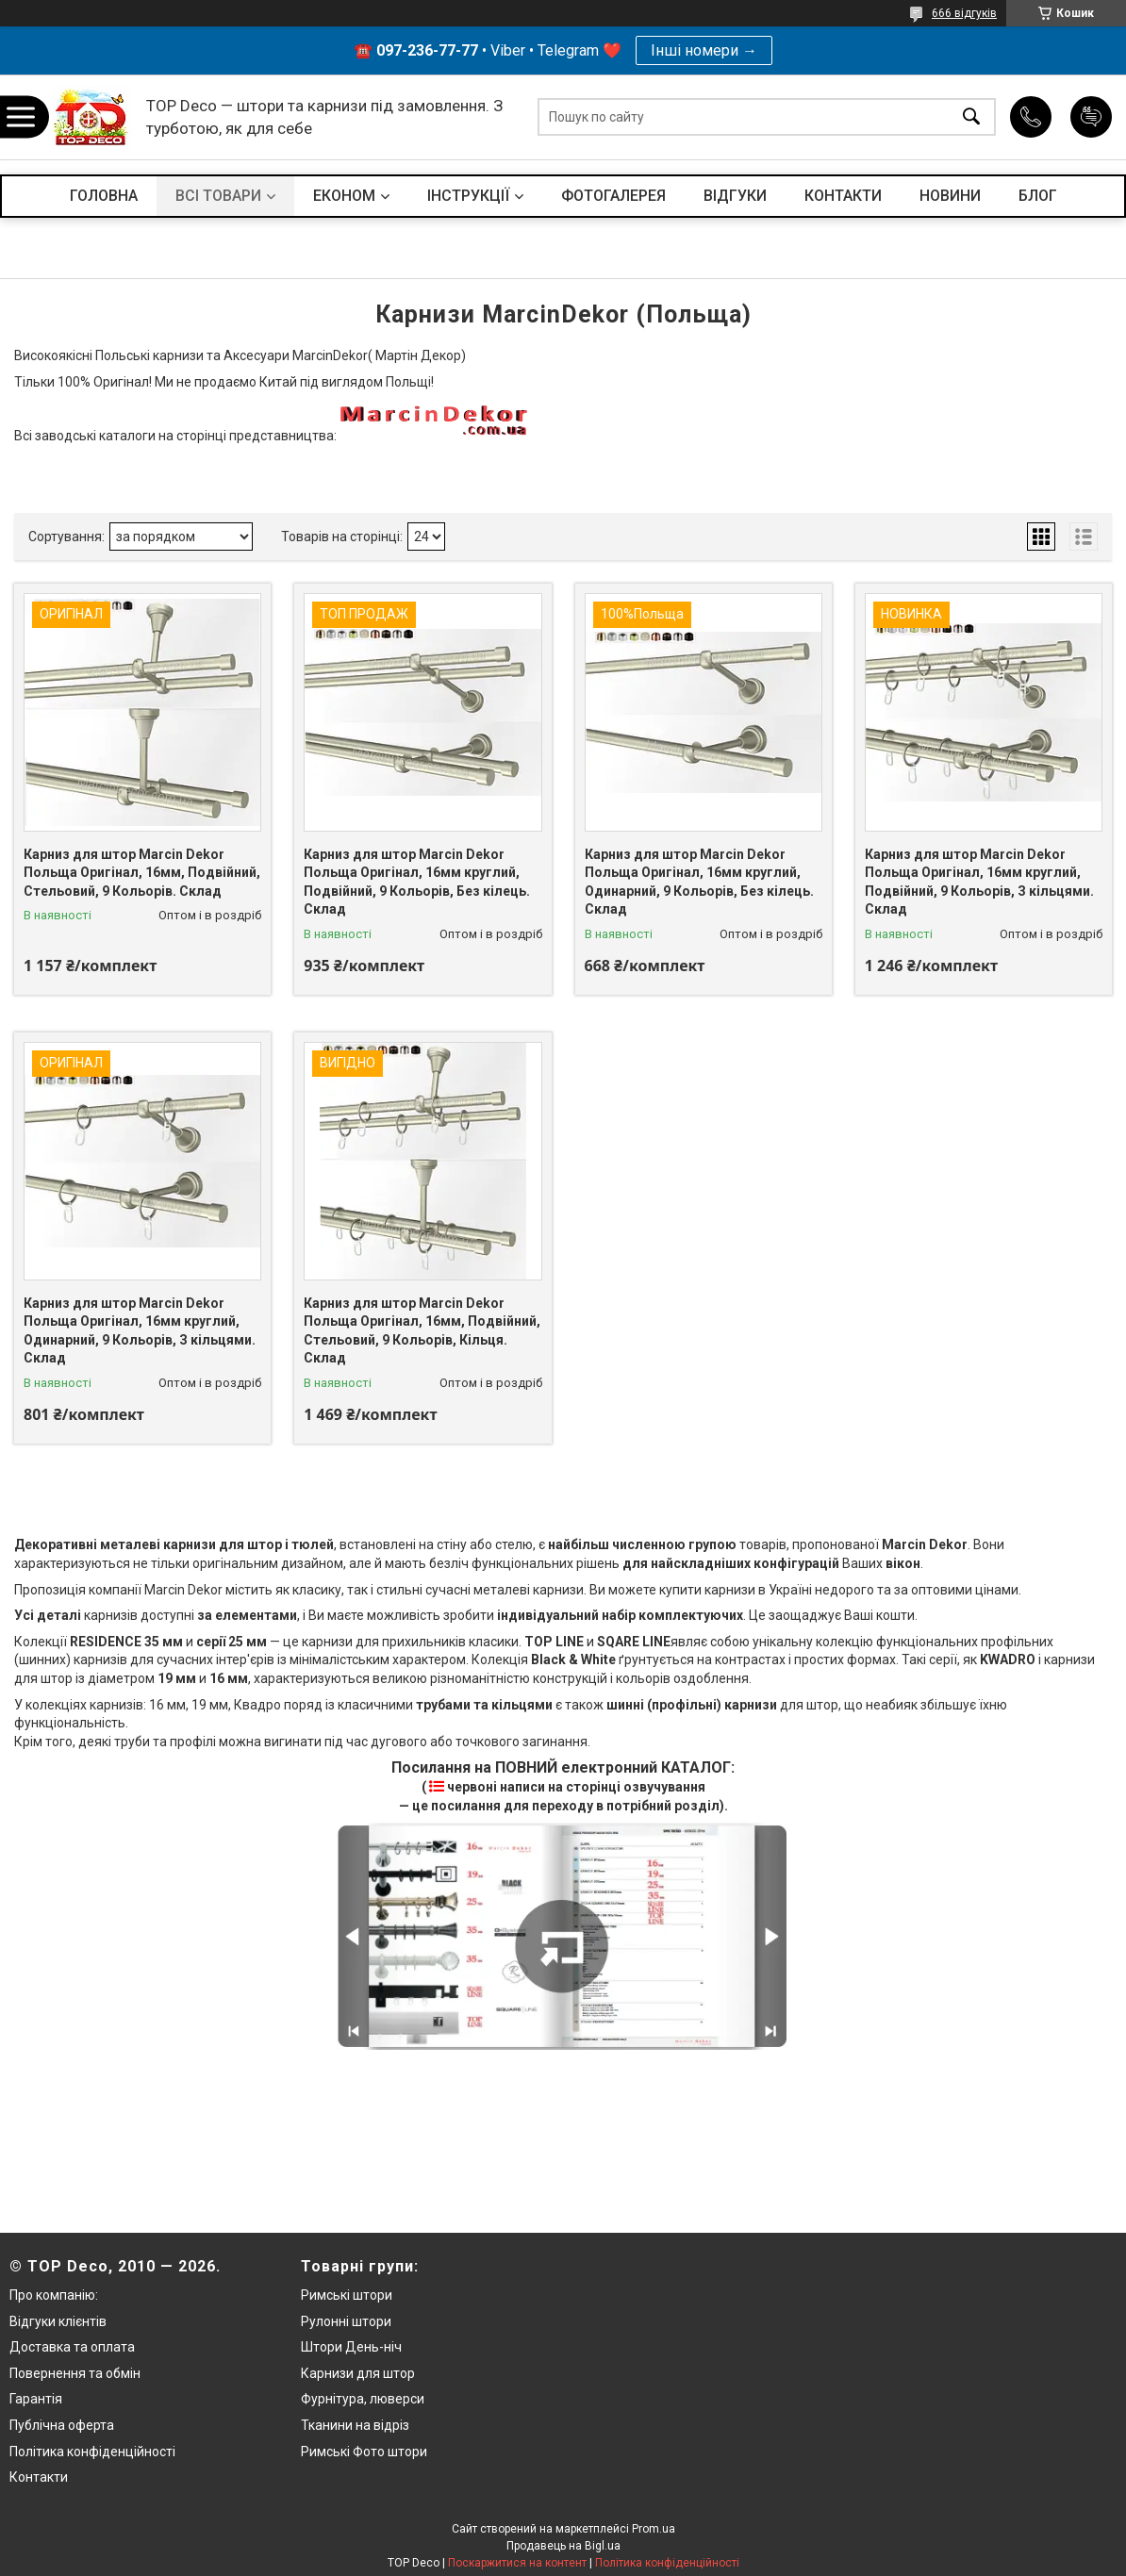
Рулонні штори (346, 2321)
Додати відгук (1091, 117)
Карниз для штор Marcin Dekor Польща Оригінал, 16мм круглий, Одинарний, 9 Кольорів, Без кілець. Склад (699, 882)
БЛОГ (1037, 196)
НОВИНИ (950, 196)
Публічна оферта (61, 2425)
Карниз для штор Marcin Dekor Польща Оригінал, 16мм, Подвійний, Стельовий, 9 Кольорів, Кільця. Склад (422, 1331)
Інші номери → (704, 50)
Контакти (38, 2477)
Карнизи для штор (358, 2373)
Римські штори (346, 2295)
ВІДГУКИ (735, 196)
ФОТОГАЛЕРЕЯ (613, 196)
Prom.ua (653, 2528)
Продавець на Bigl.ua (563, 2545)
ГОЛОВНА (104, 196)
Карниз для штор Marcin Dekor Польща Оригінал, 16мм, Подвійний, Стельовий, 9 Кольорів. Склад (142, 873)
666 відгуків (964, 13)
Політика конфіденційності (92, 2451)
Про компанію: (53, 2295)
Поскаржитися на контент (517, 2562)
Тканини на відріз (355, 2425)
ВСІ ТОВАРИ (218, 196)
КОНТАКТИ (843, 196)
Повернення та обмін (75, 2373)
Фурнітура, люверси (362, 2398)
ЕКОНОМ (344, 196)
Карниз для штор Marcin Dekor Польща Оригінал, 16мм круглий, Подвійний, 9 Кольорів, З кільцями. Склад (979, 882)
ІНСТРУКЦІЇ (468, 196)
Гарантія (35, 2398)
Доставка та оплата (72, 2346)
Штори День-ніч (351, 2346)
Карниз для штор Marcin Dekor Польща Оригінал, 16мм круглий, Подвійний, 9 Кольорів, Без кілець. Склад (417, 882)
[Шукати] (971, 117)
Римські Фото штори (364, 2451)
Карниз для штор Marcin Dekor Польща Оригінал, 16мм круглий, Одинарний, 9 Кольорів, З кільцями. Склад (140, 1331)
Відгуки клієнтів (58, 2321)
